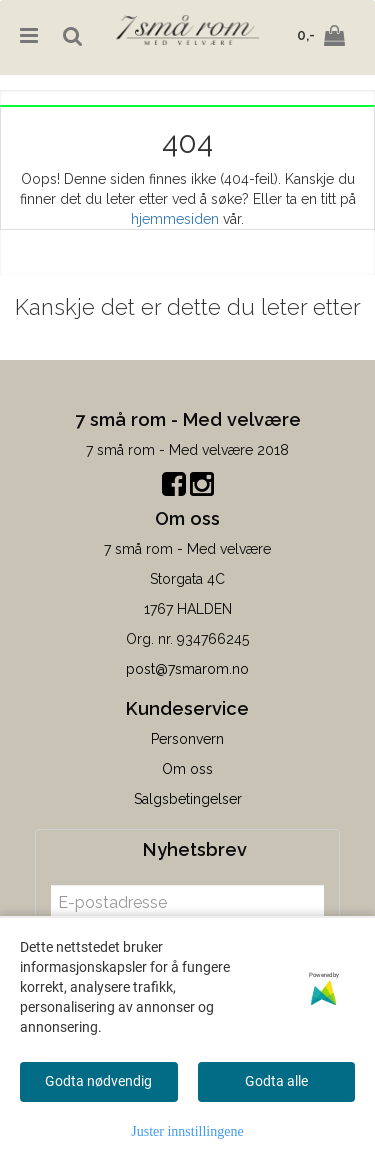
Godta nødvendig (98, 1081)
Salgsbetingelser (188, 799)
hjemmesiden (175, 219)
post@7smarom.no (187, 669)
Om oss (187, 769)
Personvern (187, 739)
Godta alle (276, 1081)
